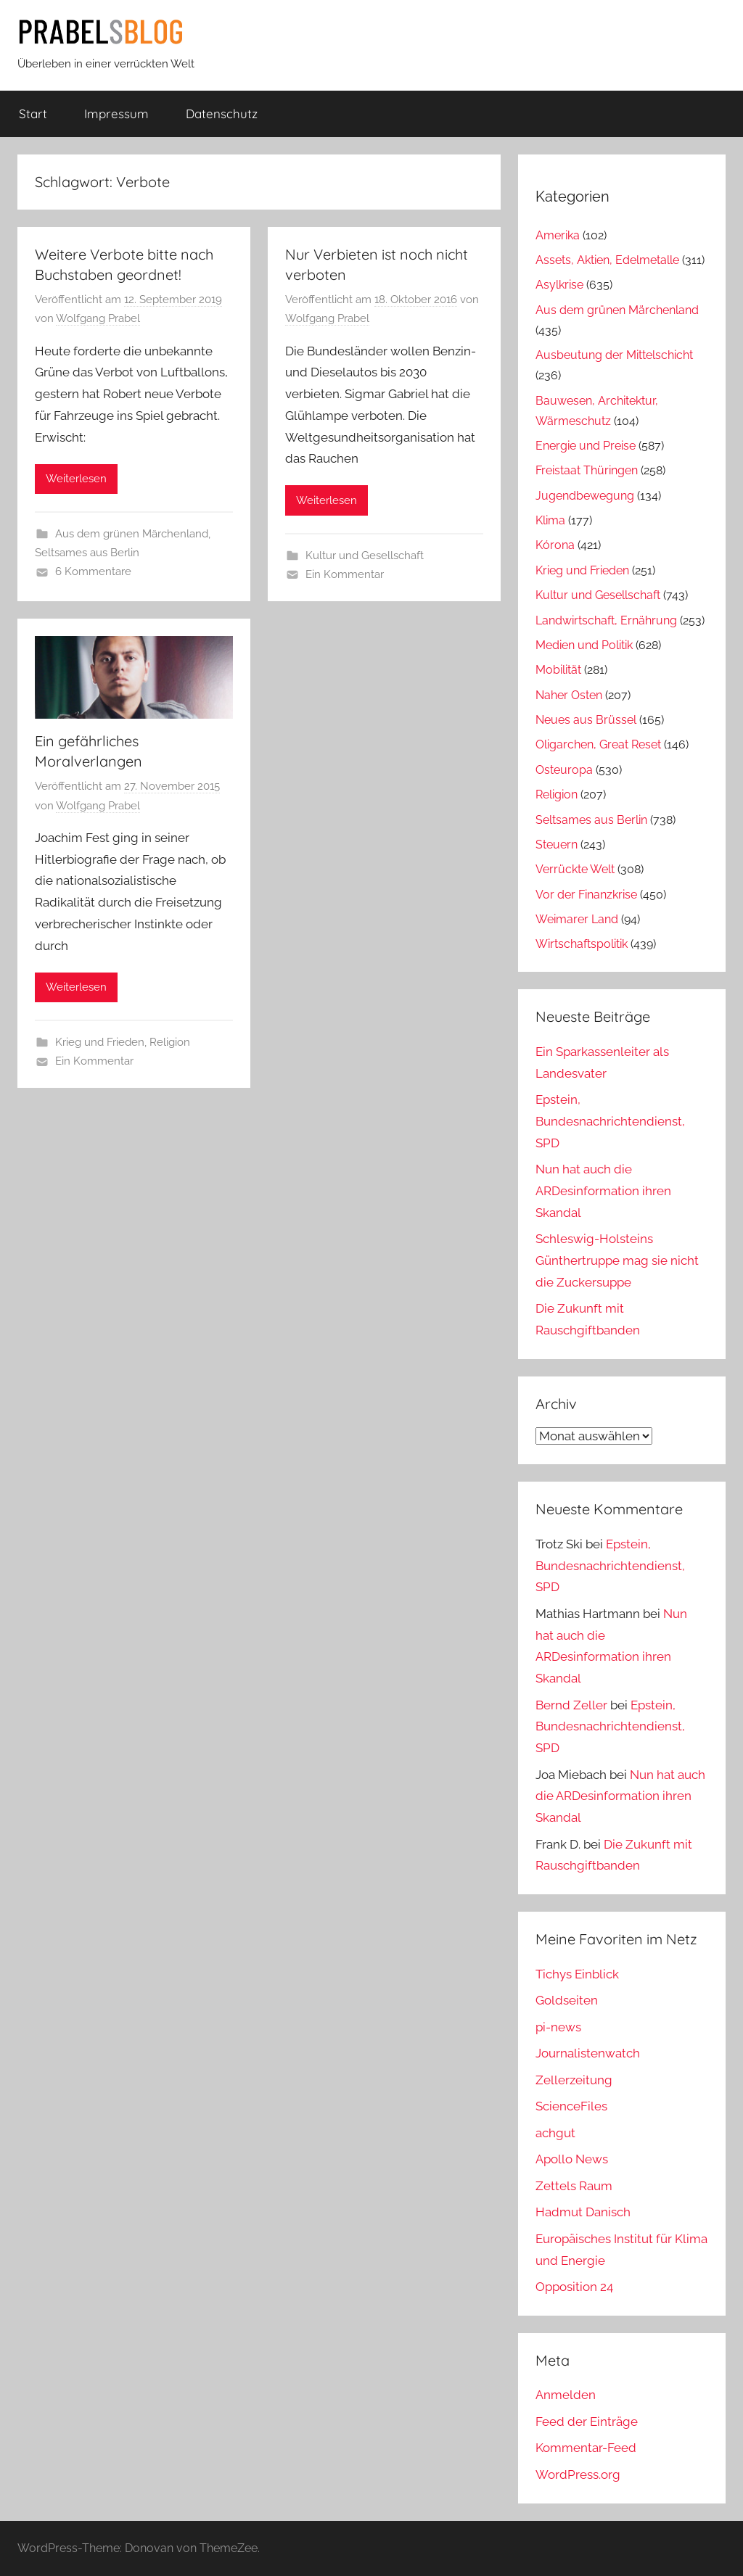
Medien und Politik (584, 645)
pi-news (558, 2027)
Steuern (556, 844)
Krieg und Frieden (99, 1042)
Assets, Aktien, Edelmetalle (607, 260)
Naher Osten (568, 695)
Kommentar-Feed (585, 2447)
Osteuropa (564, 770)
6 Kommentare (93, 571)
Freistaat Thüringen (586, 470)
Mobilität (558, 670)
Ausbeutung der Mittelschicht (614, 355)
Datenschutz (222, 113)
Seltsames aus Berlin (87, 552)
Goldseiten (566, 2000)
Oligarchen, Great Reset (598, 744)
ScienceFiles (571, 2106)
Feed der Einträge (586, 2421)
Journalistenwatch (587, 2053)
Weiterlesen (76, 478)
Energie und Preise (585, 446)
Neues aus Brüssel (585, 720)
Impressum (116, 113)
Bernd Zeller (571, 1705)
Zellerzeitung (573, 2080)
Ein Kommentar (344, 574)
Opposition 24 (574, 2286)
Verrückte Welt (575, 869)
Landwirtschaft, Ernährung (606, 620)
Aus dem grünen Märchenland (131, 533)
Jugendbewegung (584, 496)
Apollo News (571, 2159)
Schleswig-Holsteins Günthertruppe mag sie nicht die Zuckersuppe (617, 1260)
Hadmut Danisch (583, 2212)
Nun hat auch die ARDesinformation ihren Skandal (603, 1191)
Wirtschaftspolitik (581, 944)
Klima (550, 520)
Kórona (555, 545)
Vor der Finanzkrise (586, 894)
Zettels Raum (573, 2186)
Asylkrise (559, 285)
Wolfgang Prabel (98, 318)
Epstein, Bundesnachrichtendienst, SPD (610, 1121)
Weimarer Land (576, 919)
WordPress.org (577, 2474)
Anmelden (565, 2394)
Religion (169, 1042)
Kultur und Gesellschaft (364, 555)
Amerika (557, 235)
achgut (555, 2133)
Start (33, 113)
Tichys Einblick (577, 1974)
